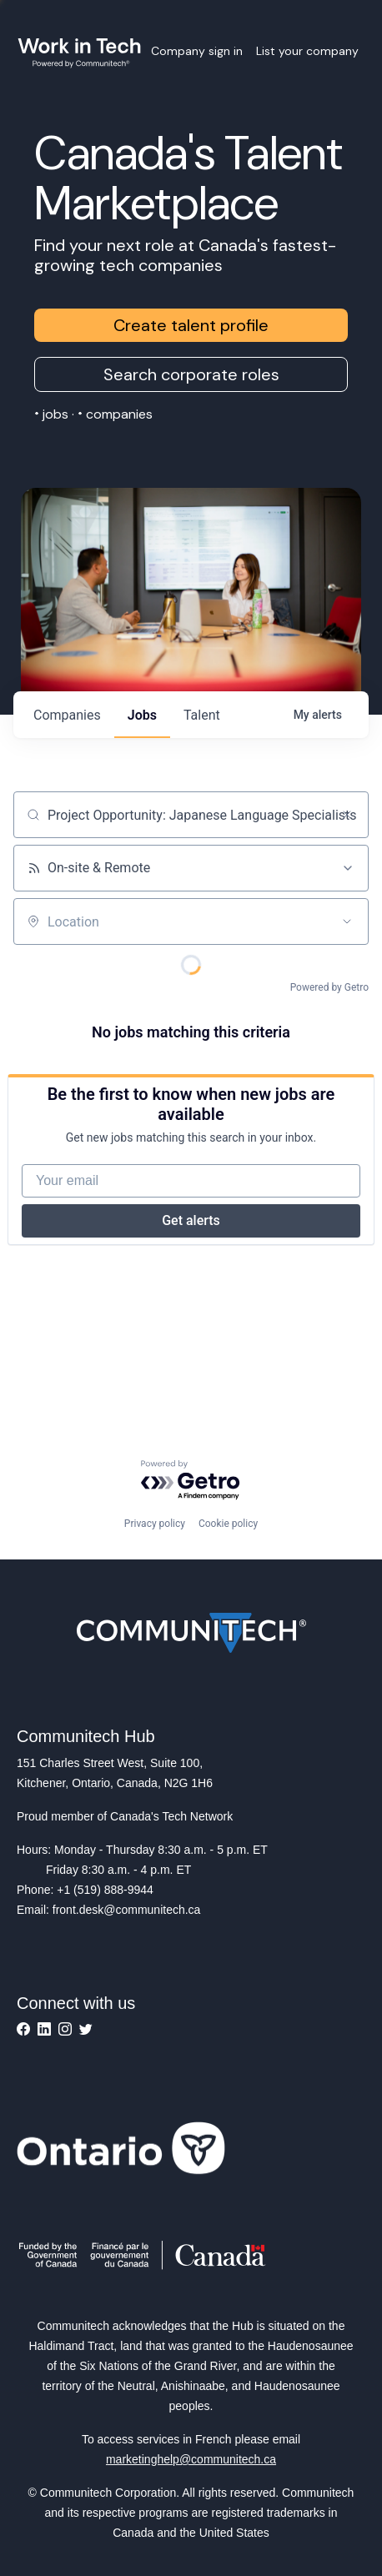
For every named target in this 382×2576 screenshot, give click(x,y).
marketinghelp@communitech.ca (191, 2459)
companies (67, 715)
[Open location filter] (347, 921)
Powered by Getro (329, 987)
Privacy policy (154, 1523)
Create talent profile (191, 325)
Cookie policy (228, 1523)
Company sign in (197, 50)
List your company (307, 50)
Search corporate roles (191, 374)
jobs (142, 715)
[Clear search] (347, 814)
